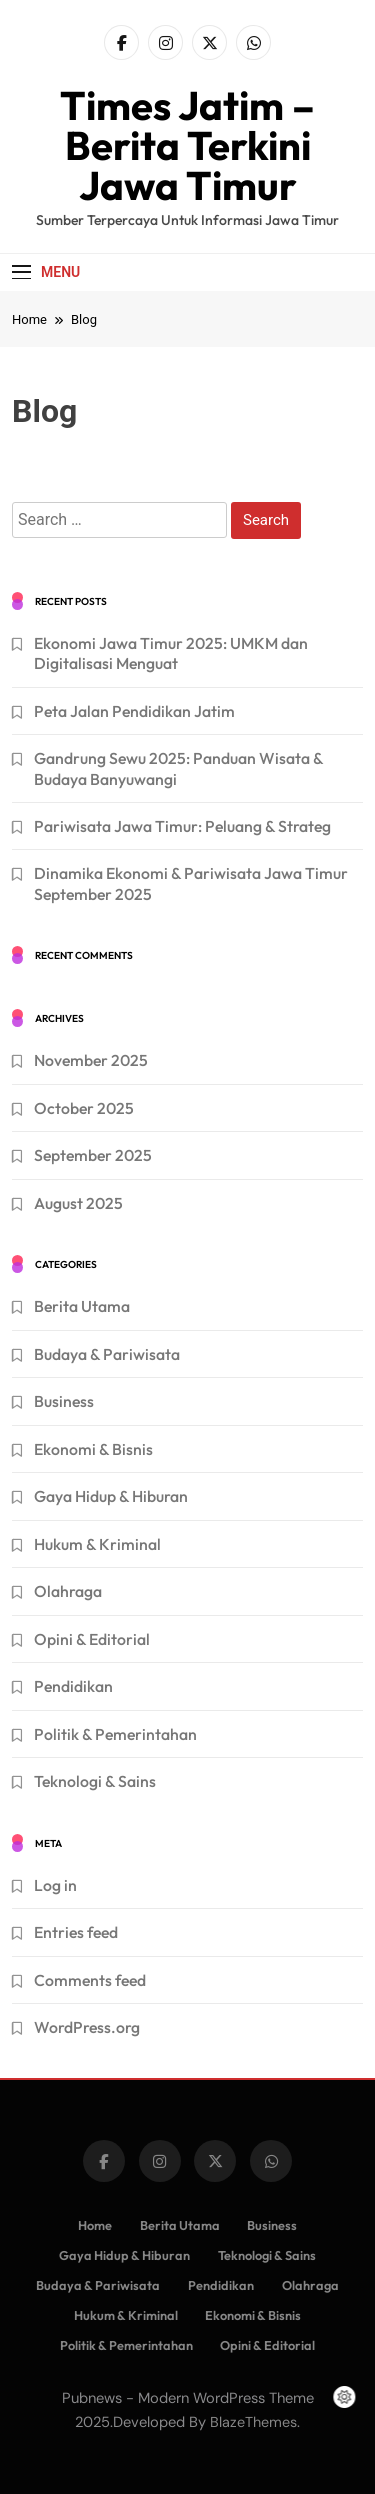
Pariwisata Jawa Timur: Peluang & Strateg (182, 826)
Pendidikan (73, 1686)
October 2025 (84, 1108)
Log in (55, 1885)
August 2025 (78, 1203)
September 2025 (93, 1155)
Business (64, 1401)
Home (95, 2225)
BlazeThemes (253, 2422)
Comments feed (90, 1980)
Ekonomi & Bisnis (93, 1449)
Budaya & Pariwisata (107, 1354)
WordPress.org (87, 2027)
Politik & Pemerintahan (115, 1734)
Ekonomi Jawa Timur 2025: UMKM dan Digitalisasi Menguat (171, 653)
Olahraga (68, 1591)
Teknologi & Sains (95, 1781)
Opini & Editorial (92, 1639)
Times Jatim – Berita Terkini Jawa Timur (187, 145)
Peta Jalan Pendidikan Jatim (134, 711)
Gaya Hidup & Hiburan (111, 1496)
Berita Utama (82, 1306)
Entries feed (76, 1932)
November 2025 (91, 1060)
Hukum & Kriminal (97, 1544)
